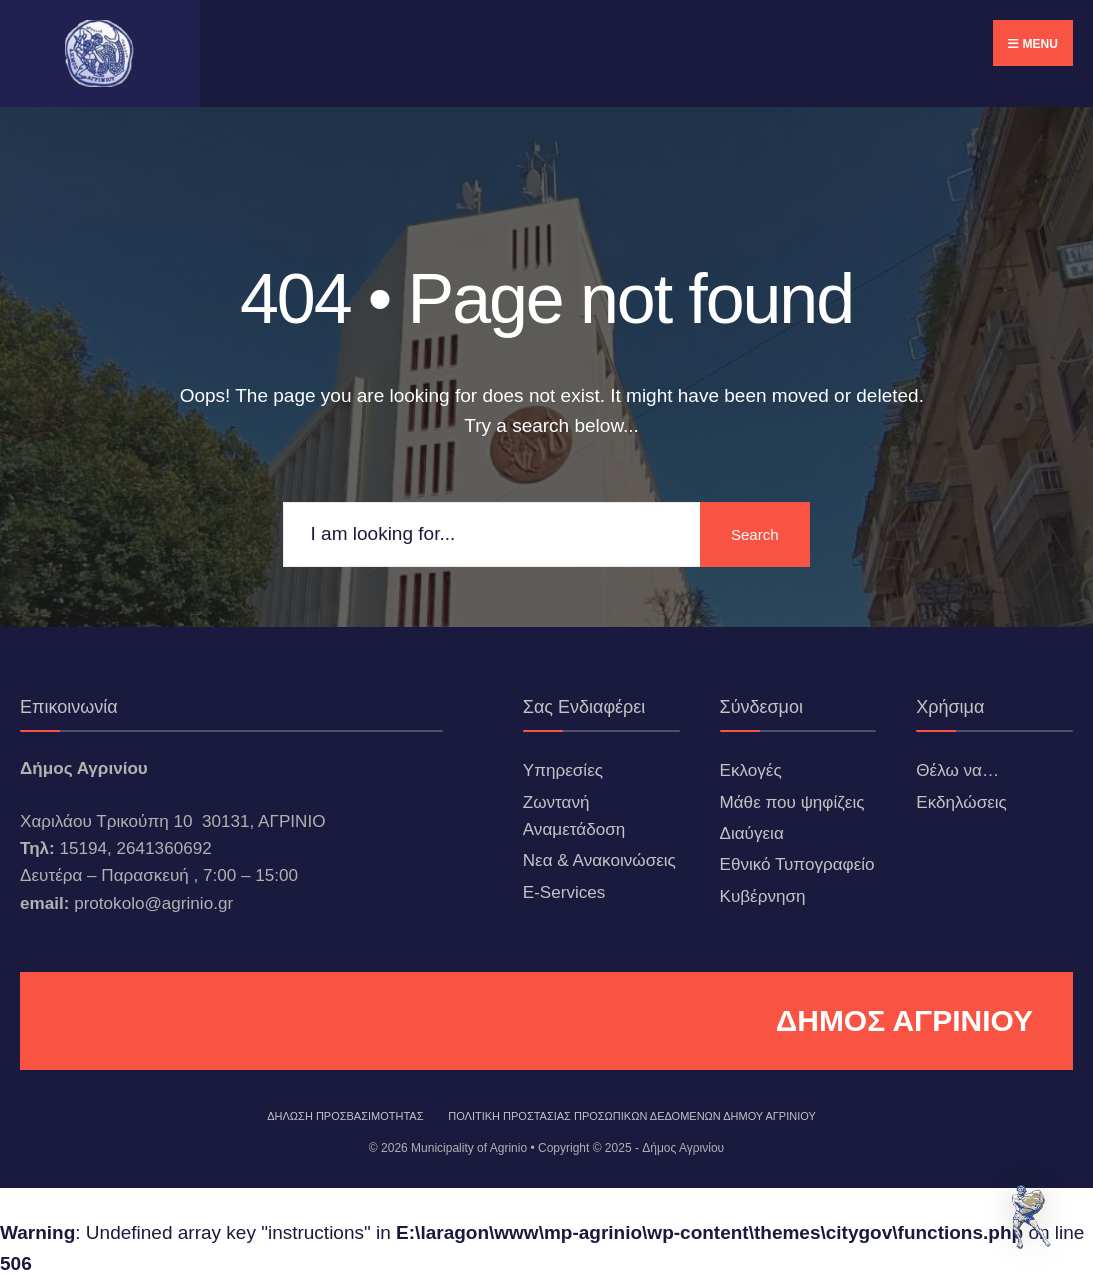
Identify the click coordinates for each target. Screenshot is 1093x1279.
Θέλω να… (957, 770)
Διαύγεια (752, 833)
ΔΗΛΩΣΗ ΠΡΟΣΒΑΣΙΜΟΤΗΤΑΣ (345, 1116)
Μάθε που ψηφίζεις (792, 802)
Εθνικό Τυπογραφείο (797, 864)
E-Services (564, 892)
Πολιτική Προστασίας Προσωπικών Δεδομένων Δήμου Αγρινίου (632, 1116)
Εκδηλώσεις (961, 802)
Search (755, 534)
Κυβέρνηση (763, 896)
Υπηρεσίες (563, 770)
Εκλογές (751, 770)
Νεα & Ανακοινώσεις (599, 860)
